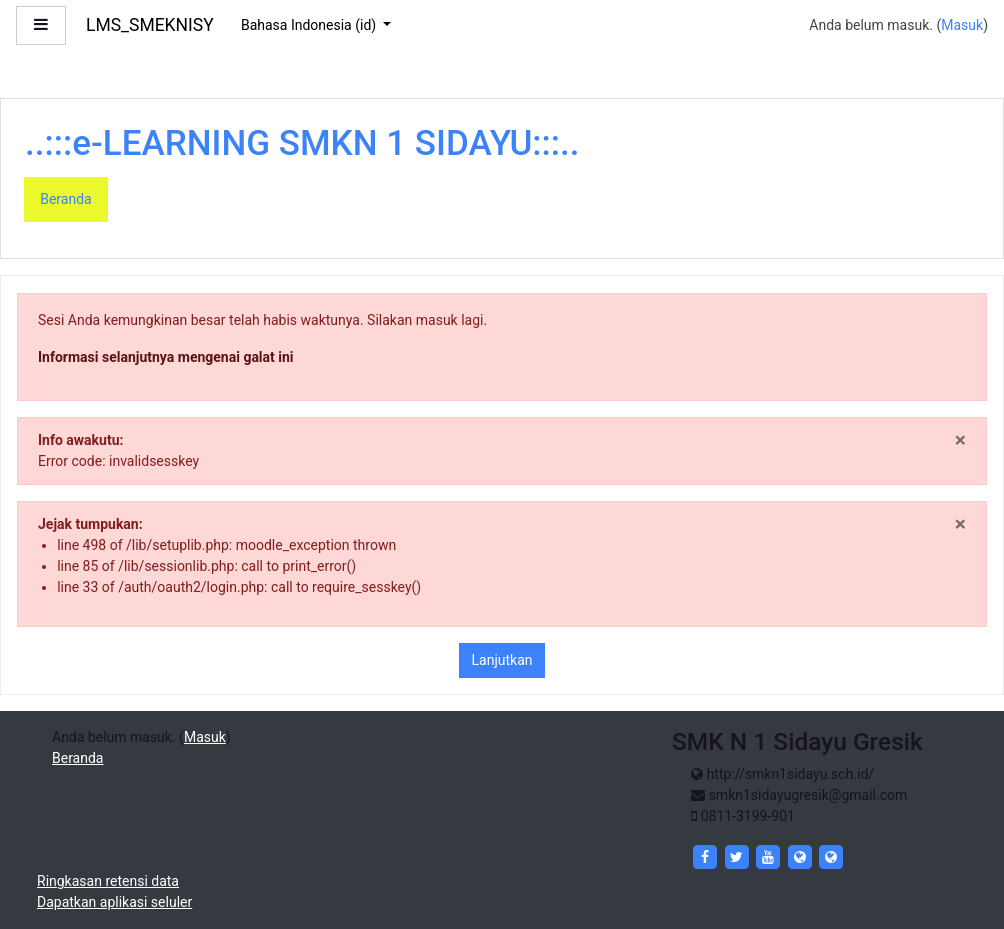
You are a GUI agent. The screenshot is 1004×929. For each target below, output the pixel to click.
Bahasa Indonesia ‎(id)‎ (310, 25)
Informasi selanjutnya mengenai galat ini (166, 357)
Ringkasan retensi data (108, 881)
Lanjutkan (502, 660)
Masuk (962, 25)
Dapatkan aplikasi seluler (114, 902)
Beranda (65, 199)
